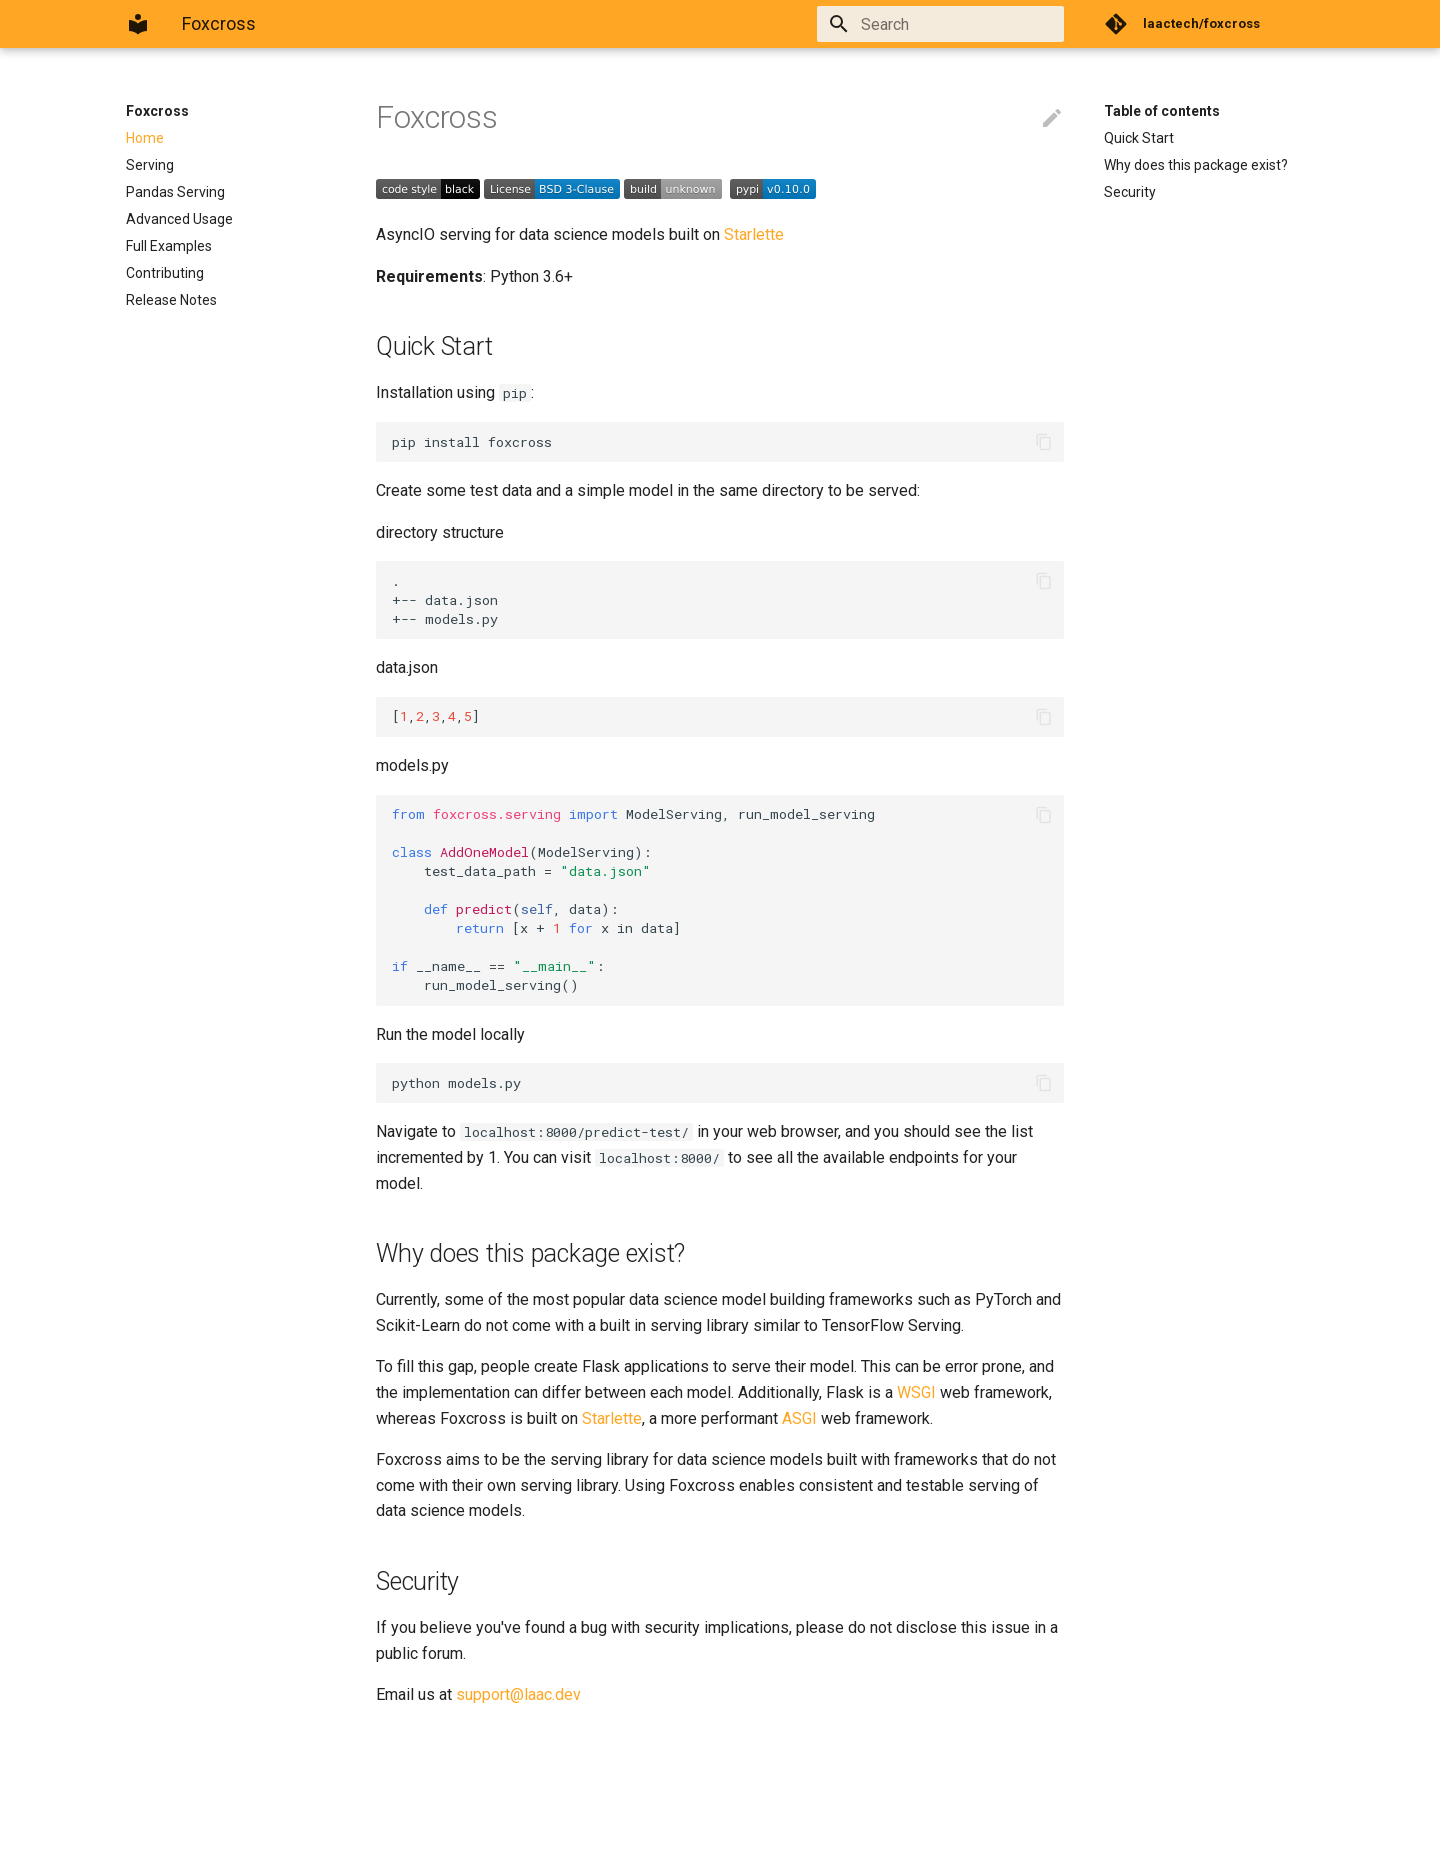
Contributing (165, 273)
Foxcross (157, 111)
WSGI (916, 1392)
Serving (150, 165)
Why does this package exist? (1196, 165)
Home (145, 138)
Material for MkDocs (247, 1845)
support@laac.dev (518, 1694)
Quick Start (1139, 138)
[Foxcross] (138, 24)
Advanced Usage (179, 219)
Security (1130, 192)
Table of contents (1162, 111)
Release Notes (171, 300)
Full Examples (169, 246)
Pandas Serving (175, 192)
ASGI (799, 1418)
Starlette (754, 234)
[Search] (947, 24)
